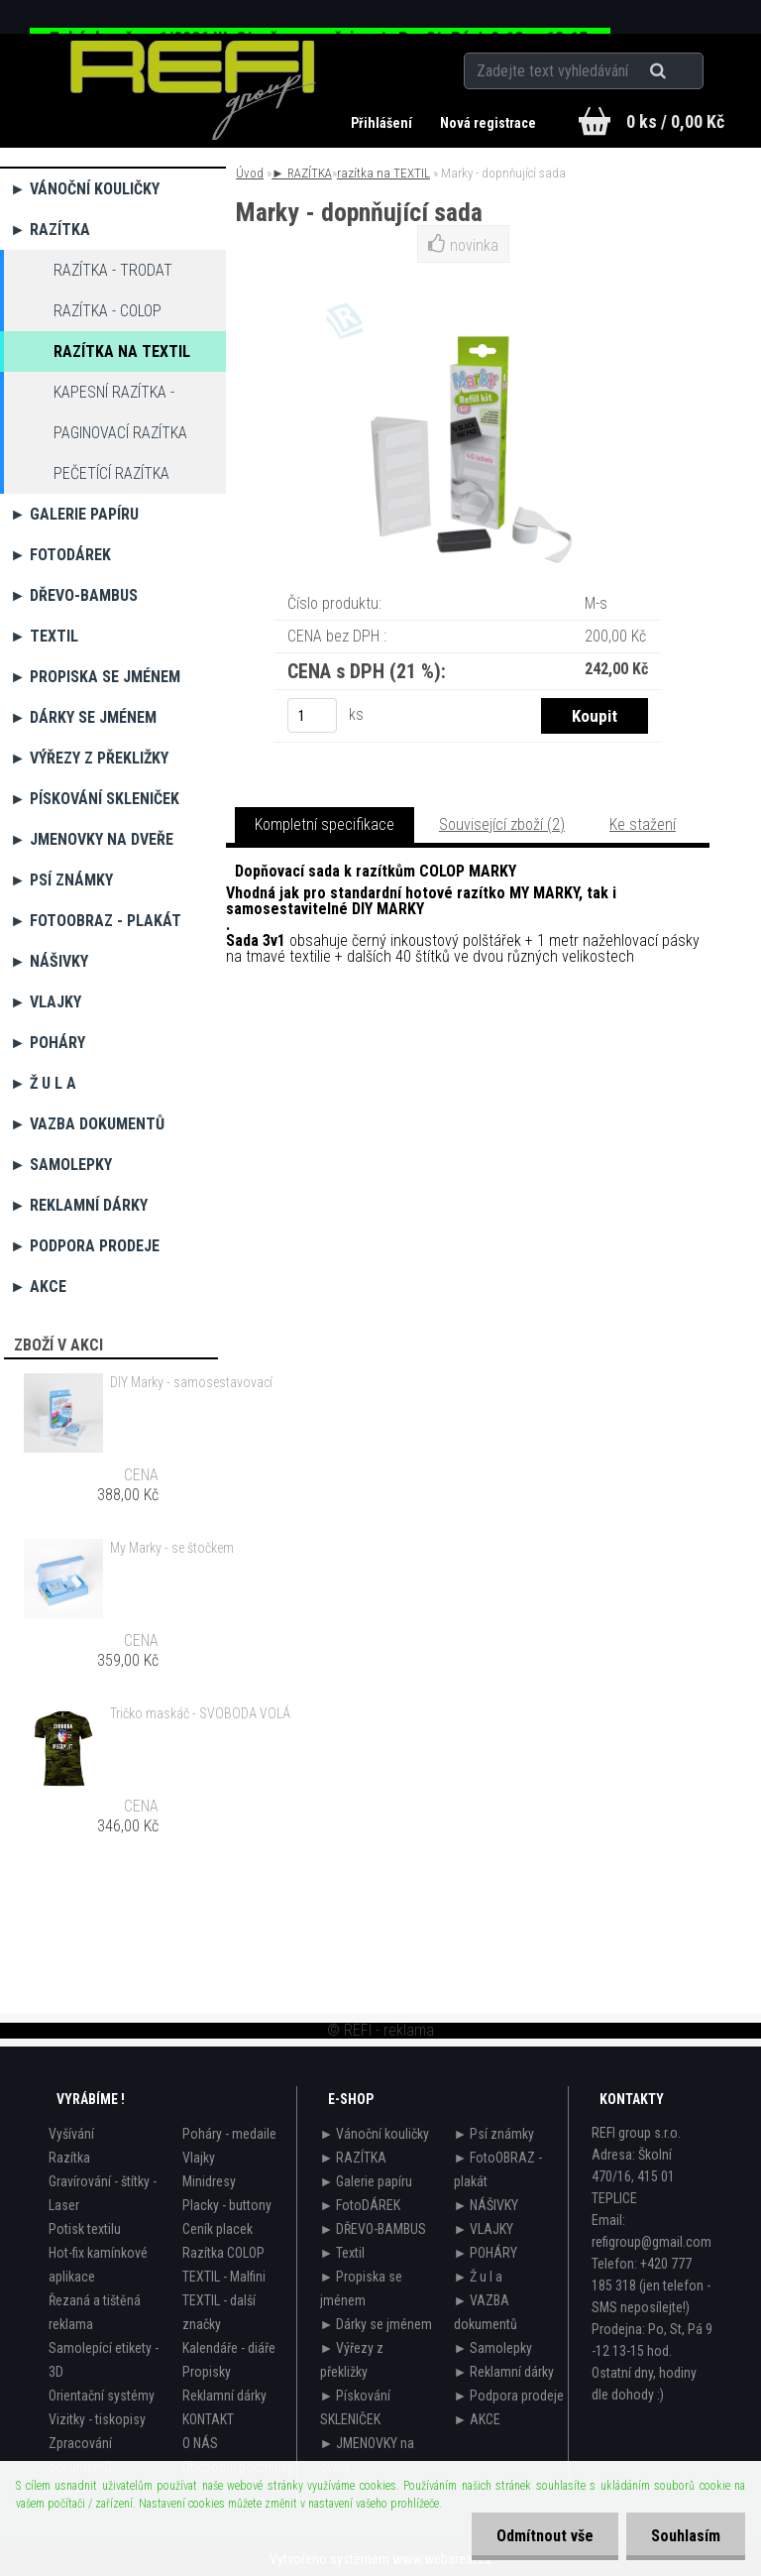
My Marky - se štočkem (172, 1548)
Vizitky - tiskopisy (97, 2419)
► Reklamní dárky (79, 1205)
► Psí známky (61, 880)
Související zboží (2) (502, 824)
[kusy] (312, 715)
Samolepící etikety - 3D (104, 2360)
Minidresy (209, 2181)
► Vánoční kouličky (85, 188)
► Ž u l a (43, 1083)
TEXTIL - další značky (219, 2312)
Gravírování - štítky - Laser (103, 2193)
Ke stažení (642, 824)
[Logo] (193, 90)
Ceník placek (217, 2229)
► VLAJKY (45, 1002)
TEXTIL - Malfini (224, 2276)
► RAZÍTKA (50, 229)
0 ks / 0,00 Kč (675, 121)
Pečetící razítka (111, 473)
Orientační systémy (102, 2395)
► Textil (44, 636)
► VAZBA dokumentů (87, 1123)
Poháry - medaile (229, 2134)
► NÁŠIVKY (49, 961)
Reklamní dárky (224, 2395)
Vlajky (198, 2158)
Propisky (206, 2372)
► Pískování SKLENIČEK (94, 798)
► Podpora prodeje (85, 1245)
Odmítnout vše (545, 2535)
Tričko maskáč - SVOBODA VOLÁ (200, 1713)
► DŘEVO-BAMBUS (74, 595)
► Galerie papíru (74, 514)
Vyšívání (71, 2134)
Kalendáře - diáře (228, 2348)
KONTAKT (208, 2419)
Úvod (250, 173)
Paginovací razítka (120, 432)
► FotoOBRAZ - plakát (95, 920)
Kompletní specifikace (324, 824)
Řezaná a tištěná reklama (95, 2312)
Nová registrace (488, 123)
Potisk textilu (85, 2229)
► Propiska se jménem (95, 676)
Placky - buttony (227, 2205)
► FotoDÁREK (60, 554)
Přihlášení (383, 123)
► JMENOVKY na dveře (91, 839)
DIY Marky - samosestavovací (191, 1382)
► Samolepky (61, 1164)
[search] (682, 71)
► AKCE (38, 1286)
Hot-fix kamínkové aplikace (98, 2264)
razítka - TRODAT (113, 270)
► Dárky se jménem (83, 717)
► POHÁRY (47, 1042)
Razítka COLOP (223, 2253)
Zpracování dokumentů (80, 2455)
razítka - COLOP (108, 310)
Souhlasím (685, 2535)
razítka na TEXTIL (122, 351)
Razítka (69, 2158)
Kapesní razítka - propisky (114, 397)
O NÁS (200, 2443)
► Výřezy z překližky (89, 758)
